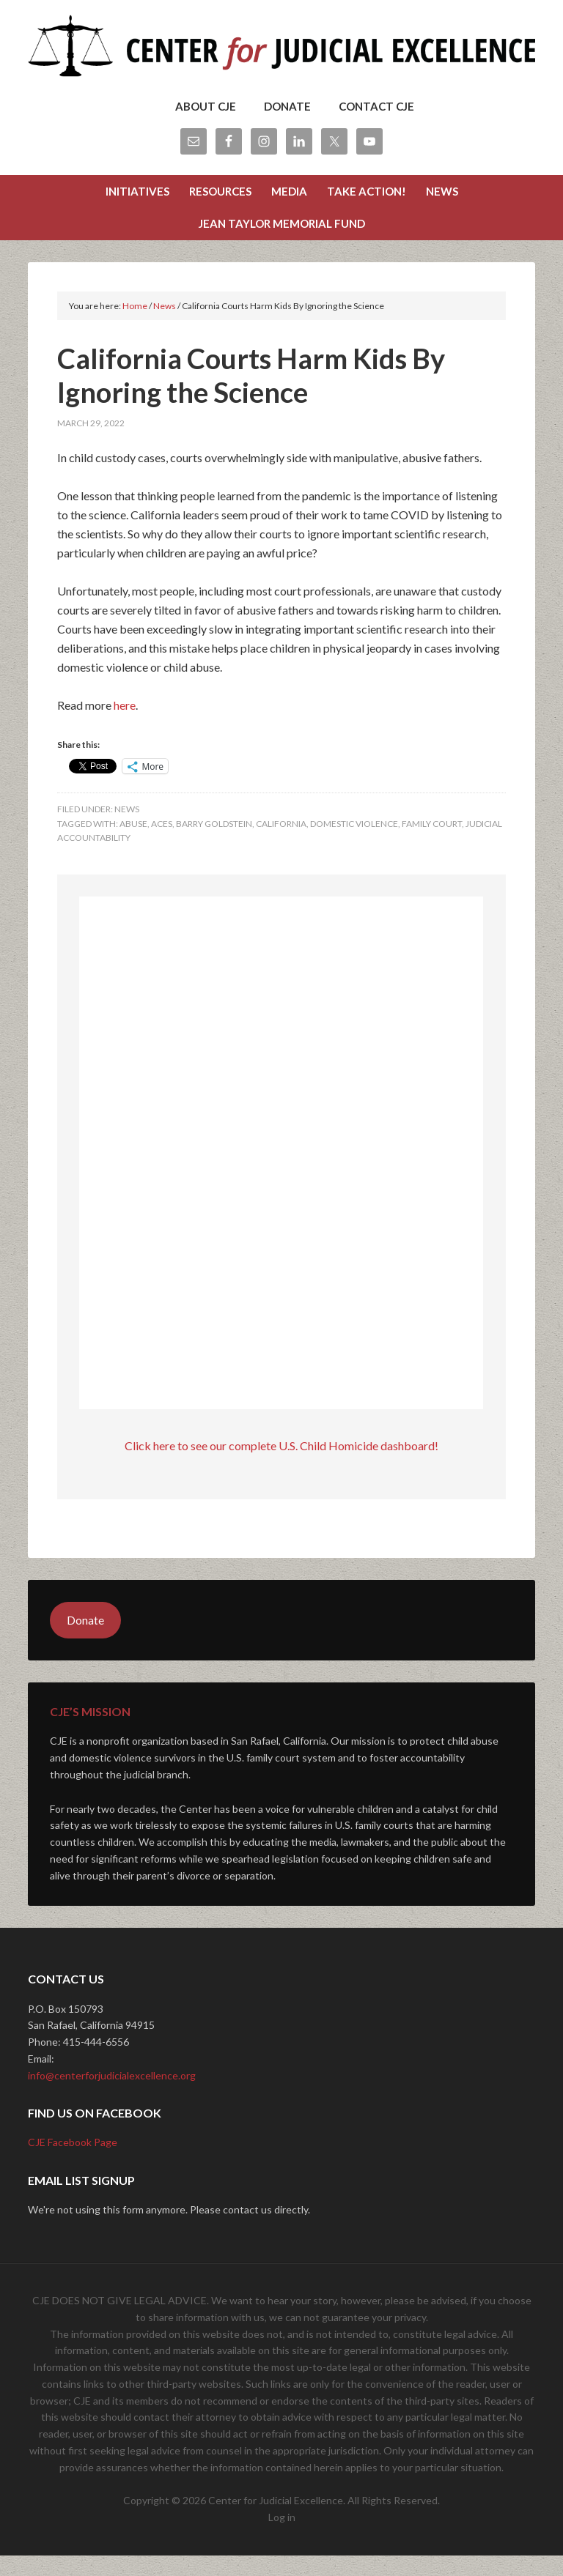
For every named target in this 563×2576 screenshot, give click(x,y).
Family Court (432, 844)
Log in (281, 2537)
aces (161, 844)
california (281, 844)
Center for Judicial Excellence (281, 51)
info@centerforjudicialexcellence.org (112, 2096)
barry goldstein (214, 844)
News (126, 829)
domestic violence (354, 844)
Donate (85, 1640)
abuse (133, 844)
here (125, 725)
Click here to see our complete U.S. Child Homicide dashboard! (281, 1466)
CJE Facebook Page (72, 2162)
